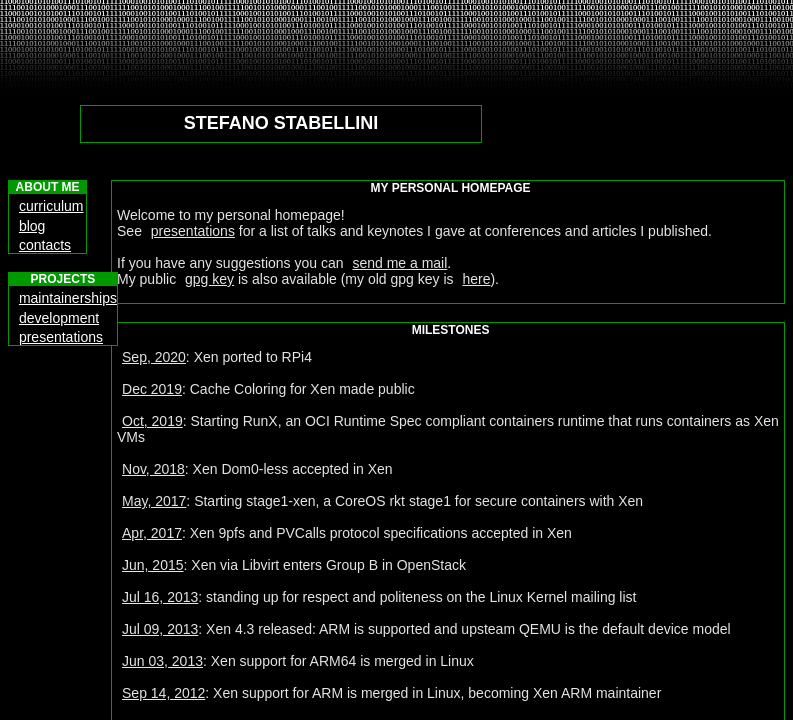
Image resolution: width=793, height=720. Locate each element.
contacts (45, 245)
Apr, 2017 (152, 533)
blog (32, 226)
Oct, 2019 (152, 421)
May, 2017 (154, 501)
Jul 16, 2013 (160, 597)
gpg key (209, 279)
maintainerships (68, 298)
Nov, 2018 (153, 469)
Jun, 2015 (153, 565)
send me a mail (399, 263)
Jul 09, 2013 (160, 629)
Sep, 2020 (154, 357)
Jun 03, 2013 (162, 661)
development (59, 318)
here (476, 279)
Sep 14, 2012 (163, 693)
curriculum (51, 206)
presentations (193, 231)
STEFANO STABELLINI (281, 123)
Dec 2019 (152, 389)
